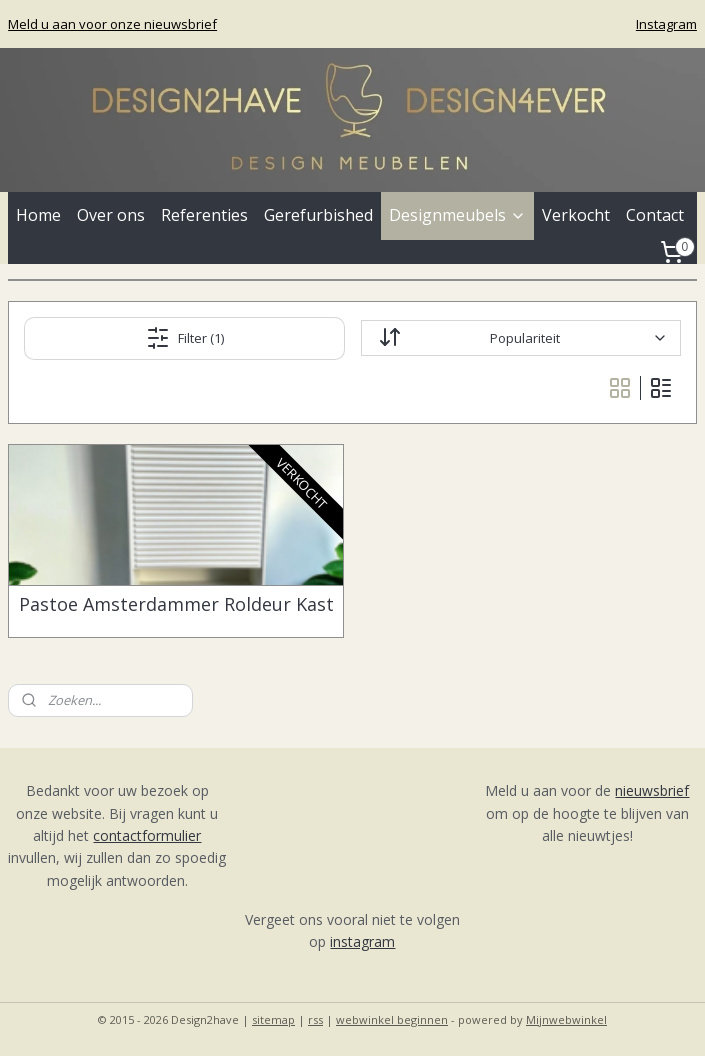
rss (315, 1019)
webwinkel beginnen (392, 1019)
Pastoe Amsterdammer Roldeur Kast (176, 605)
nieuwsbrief (652, 790)
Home (38, 215)
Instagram (666, 24)
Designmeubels (457, 215)
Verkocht (576, 215)
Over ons (111, 215)
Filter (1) (185, 338)
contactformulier (147, 835)
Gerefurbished (318, 215)
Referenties (204, 215)
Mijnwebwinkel (566, 1019)
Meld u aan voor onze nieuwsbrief (112, 24)
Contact (655, 215)
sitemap (273, 1019)
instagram (362, 941)
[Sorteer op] (521, 338)
